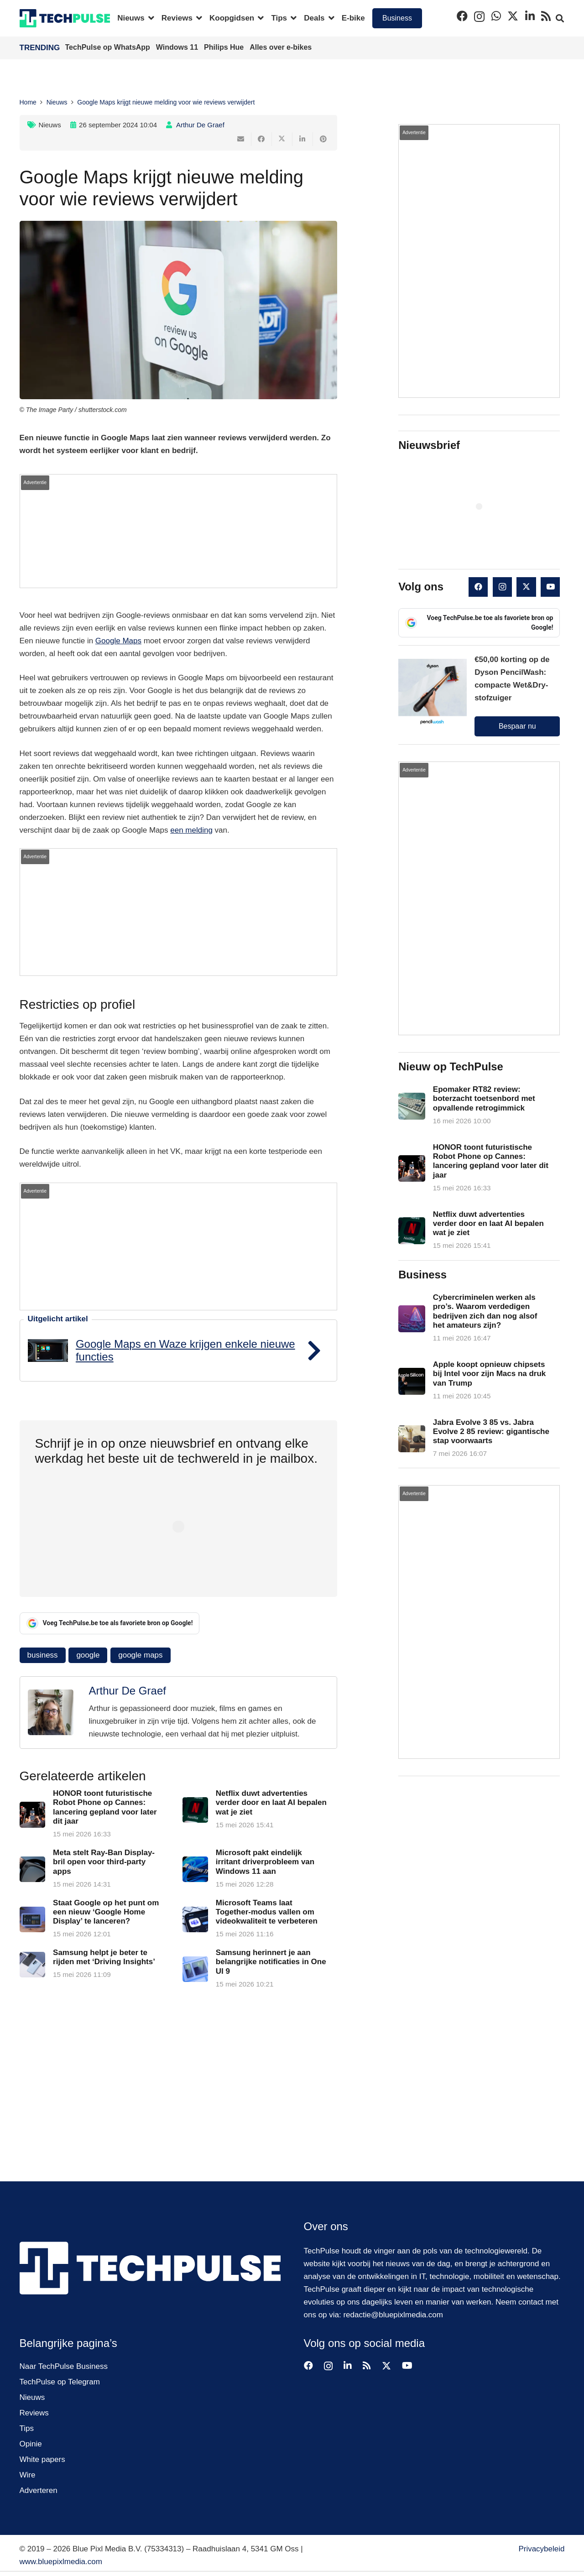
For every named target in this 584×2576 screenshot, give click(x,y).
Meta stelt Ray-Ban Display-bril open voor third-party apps (104, 1862)
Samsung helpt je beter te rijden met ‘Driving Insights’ (104, 1957)
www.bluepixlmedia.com (61, 2561)
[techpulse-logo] (65, 18)
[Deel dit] (261, 139)
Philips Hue (225, 47)
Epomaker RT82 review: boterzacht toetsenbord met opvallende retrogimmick (484, 1098)
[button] (149, 18)
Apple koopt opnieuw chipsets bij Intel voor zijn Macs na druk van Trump (489, 1373)
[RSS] (546, 15)
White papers (42, 2459)
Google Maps (118, 640)
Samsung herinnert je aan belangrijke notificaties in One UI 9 (270, 1962)
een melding (191, 830)
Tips (27, 2428)
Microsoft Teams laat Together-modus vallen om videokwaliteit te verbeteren (266, 1912)
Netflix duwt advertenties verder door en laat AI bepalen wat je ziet (270, 1802)
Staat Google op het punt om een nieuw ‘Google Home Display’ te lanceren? (106, 1912)
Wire (28, 2475)
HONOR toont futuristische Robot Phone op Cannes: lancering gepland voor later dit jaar (105, 1807)
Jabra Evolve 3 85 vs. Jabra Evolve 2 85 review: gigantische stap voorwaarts (491, 1431)
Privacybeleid (541, 2549)
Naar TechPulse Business (64, 2366)
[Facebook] (462, 15)
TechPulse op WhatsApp (108, 47)
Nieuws (50, 125)
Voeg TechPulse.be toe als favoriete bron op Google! (109, 1623)
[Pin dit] (323, 139)
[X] (512, 16)
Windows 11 (178, 47)
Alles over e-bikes (281, 47)
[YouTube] (550, 587)
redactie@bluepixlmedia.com (393, 2314)
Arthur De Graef (200, 125)
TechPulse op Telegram (60, 2382)
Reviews (34, 2413)
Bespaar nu (517, 726)
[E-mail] (241, 139)
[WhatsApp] (496, 15)
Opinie (31, 2444)
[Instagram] (479, 16)
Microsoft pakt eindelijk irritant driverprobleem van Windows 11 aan (264, 1862)
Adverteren (38, 2490)
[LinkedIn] (530, 15)
